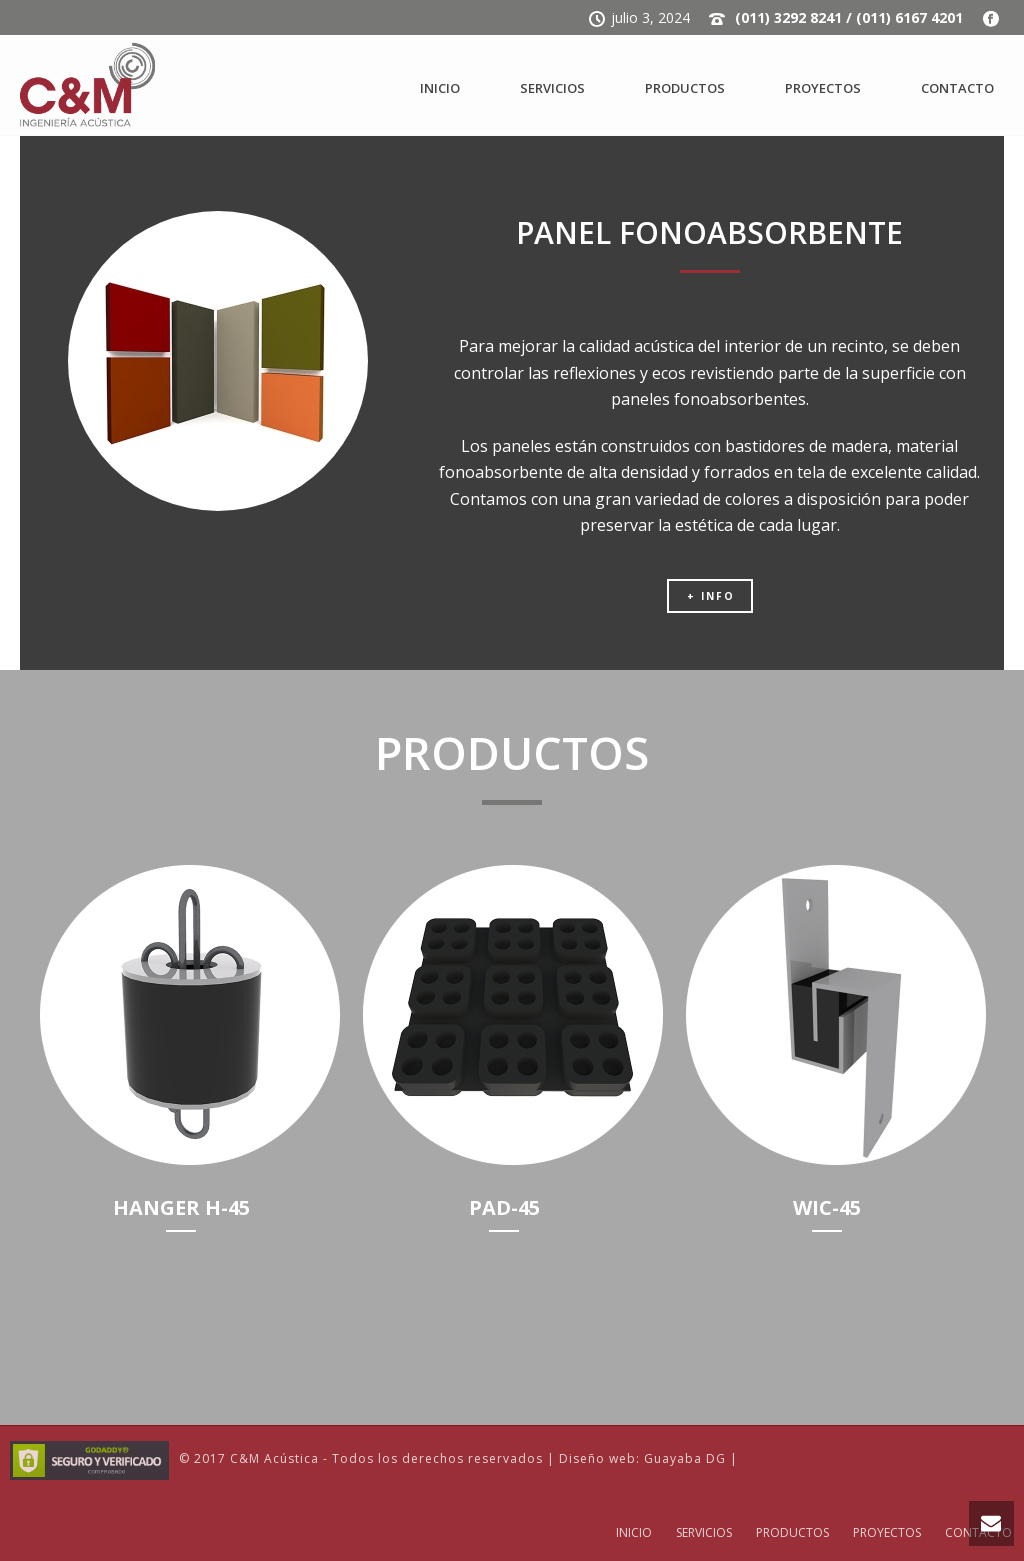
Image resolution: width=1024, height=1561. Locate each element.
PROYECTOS (823, 88)
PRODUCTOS (685, 88)
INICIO (440, 88)
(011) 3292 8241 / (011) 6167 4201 (849, 17)
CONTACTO (957, 88)
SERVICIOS (552, 88)
